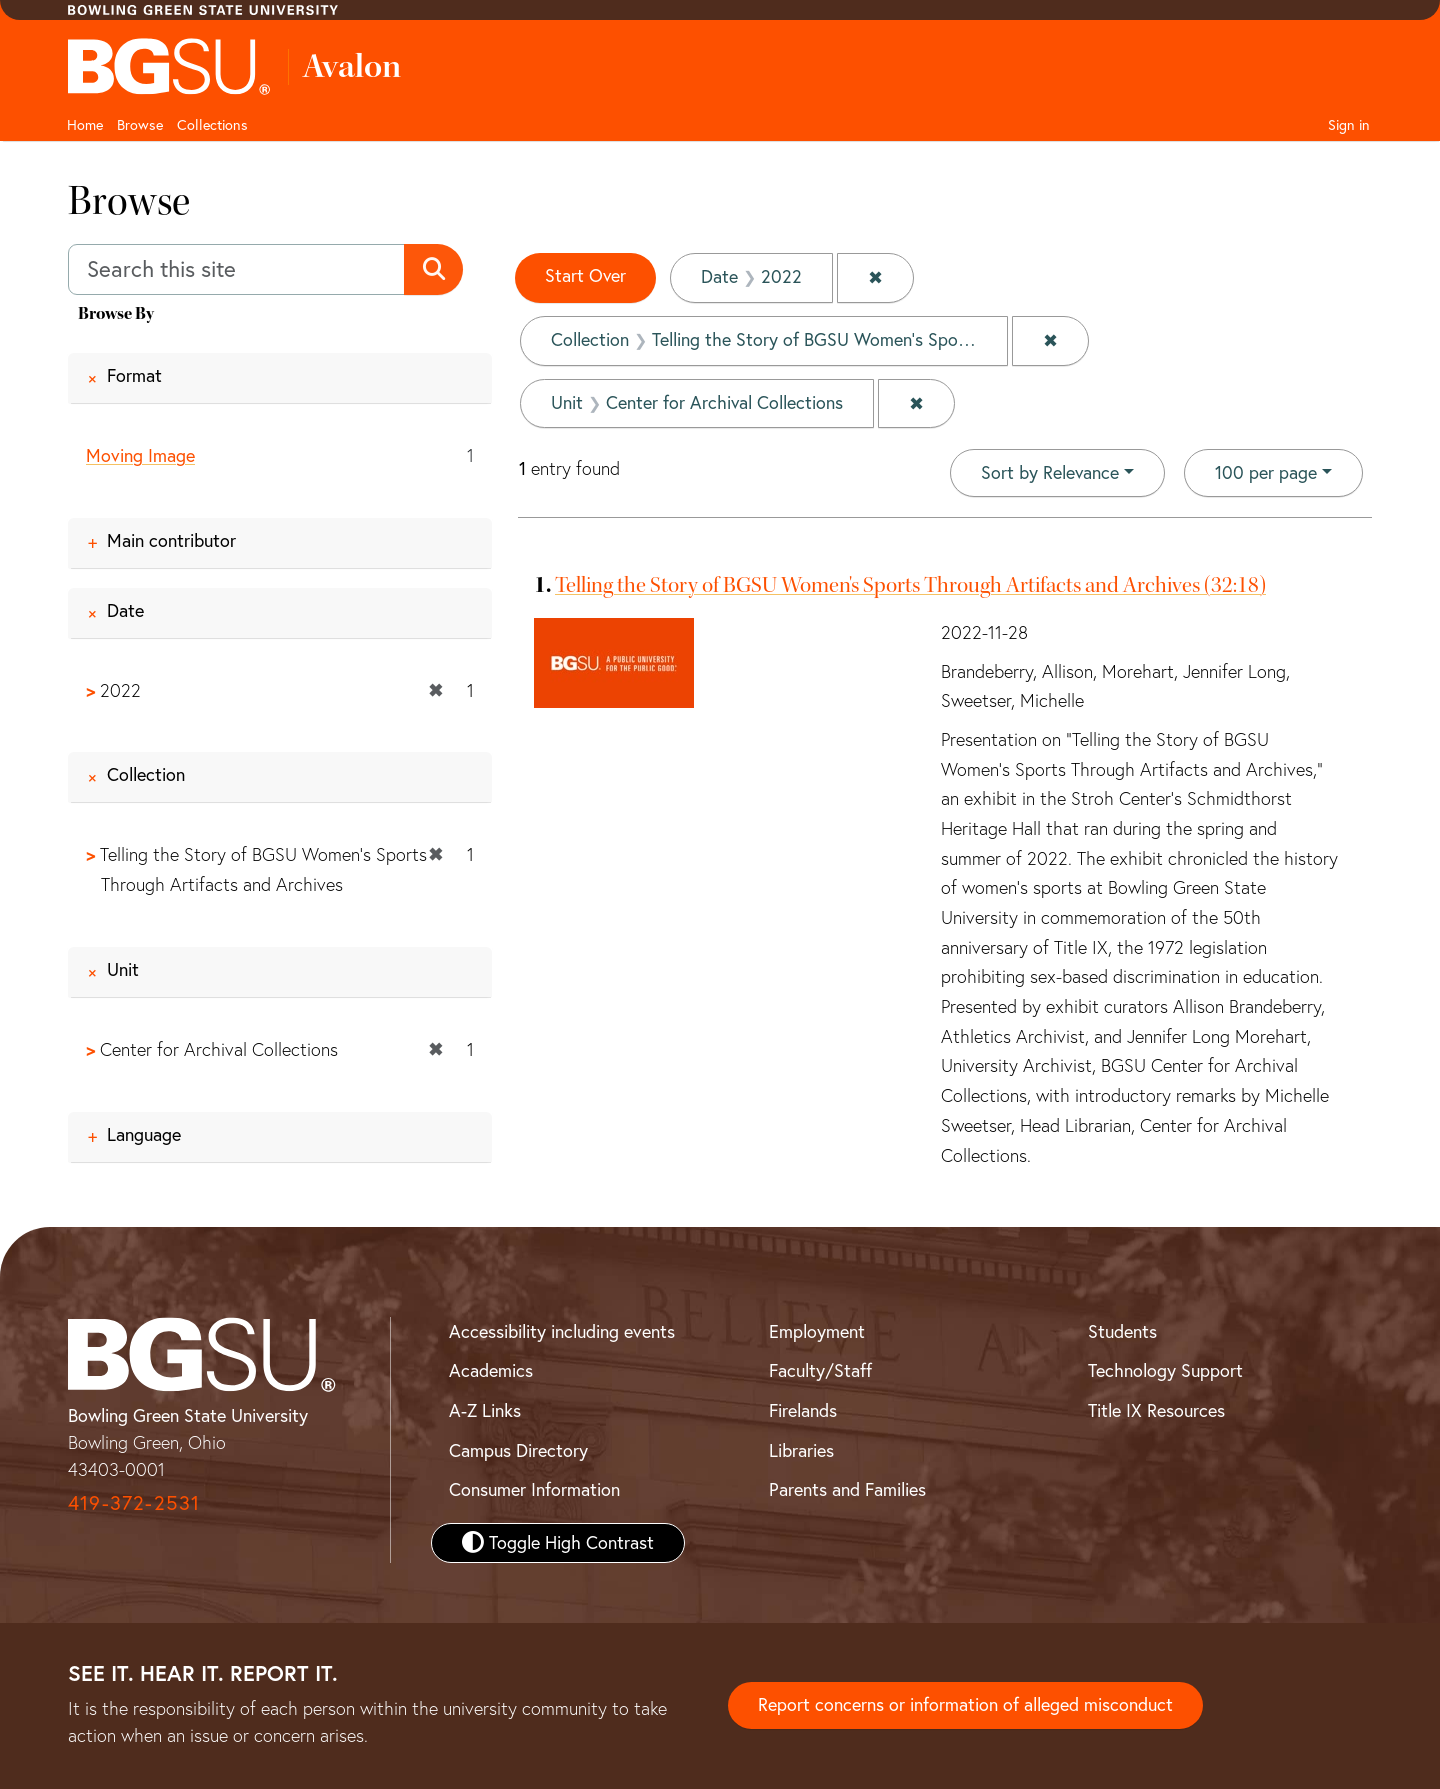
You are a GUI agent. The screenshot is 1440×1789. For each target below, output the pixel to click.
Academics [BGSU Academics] (491, 1370)
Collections (212, 125)
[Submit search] (433, 270)
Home (85, 125)
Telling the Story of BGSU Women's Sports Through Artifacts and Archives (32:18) (910, 583)
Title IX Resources (1156, 1410)
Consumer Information (534, 1490)
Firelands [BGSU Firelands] (803, 1410)
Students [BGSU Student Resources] (1122, 1331)
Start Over (586, 276)
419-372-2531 (134, 1503)
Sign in (1349, 125)
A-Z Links (485, 1410)
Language (144, 1134)
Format (134, 375)
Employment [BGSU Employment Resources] (817, 1331)
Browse (140, 125)
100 (1266, 469)
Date (125, 610)
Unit (123, 969)
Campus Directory (518, 1450)
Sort (1049, 470)
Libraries (801, 1450)
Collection (146, 775)
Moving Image (140, 455)
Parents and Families (847, 1490)
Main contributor (171, 540)
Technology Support (1165, 1370)
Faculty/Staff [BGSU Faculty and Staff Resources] (820, 1370)
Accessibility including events (562, 1331)
